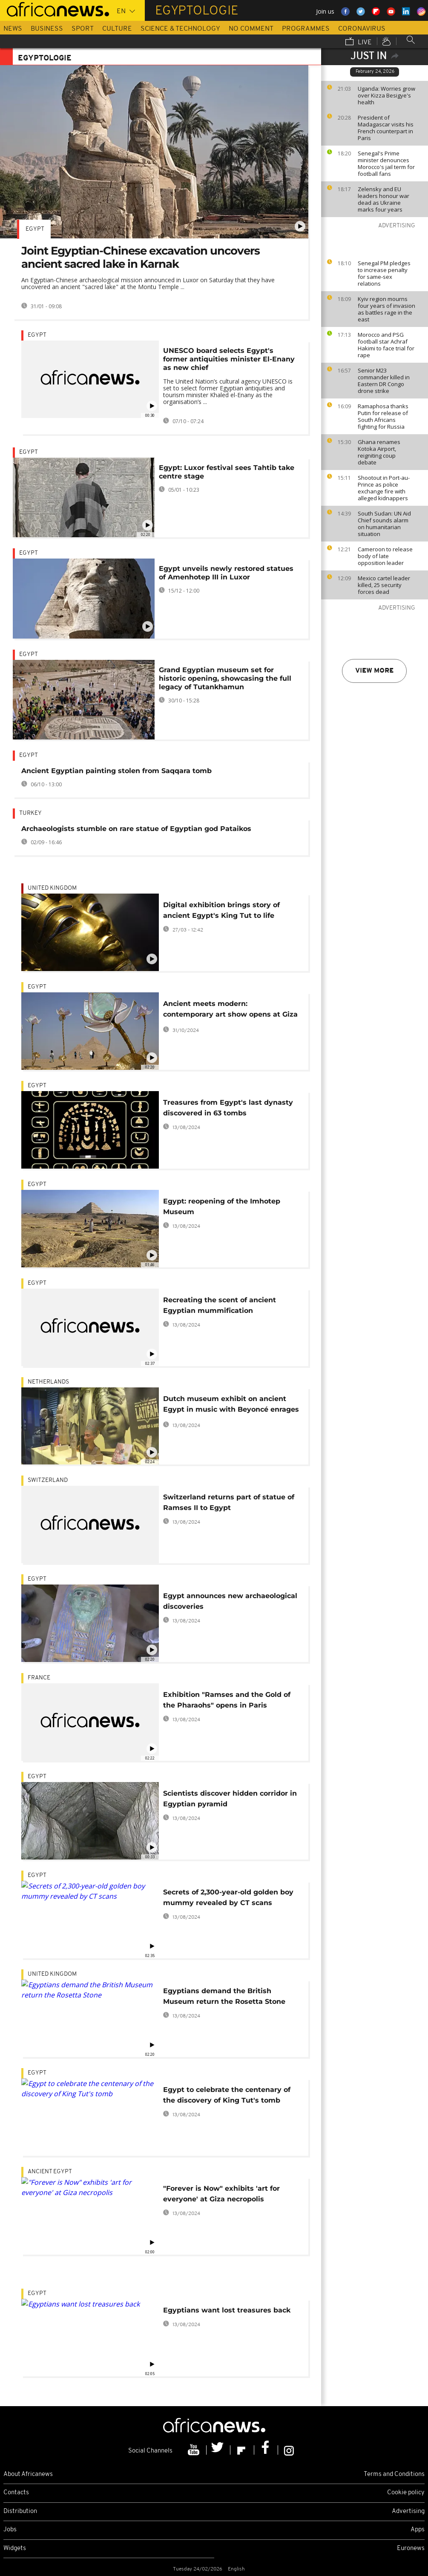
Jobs (10, 2530)
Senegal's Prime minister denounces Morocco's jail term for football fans (386, 163)
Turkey (30, 813)
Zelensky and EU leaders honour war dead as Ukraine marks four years (383, 199)
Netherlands (48, 1382)
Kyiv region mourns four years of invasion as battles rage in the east (386, 309)
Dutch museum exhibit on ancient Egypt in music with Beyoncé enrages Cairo (231, 1405)
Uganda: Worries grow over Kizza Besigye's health (386, 95)
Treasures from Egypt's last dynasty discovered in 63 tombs (228, 1107)
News (12, 29)
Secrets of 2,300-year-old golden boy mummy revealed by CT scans (228, 1897)
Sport (83, 29)
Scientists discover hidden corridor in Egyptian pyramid (230, 1798)
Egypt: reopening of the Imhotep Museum (221, 1206)
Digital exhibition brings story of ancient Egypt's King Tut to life (221, 910)
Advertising (408, 2511)
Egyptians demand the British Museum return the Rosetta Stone (224, 1996)
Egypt (35, 229)
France (39, 1678)
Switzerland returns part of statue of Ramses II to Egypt (228, 1502)
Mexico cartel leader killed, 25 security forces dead (384, 585)
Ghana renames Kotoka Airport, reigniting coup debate (379, 452)
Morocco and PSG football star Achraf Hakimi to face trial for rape (386, 344)
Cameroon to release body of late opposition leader (385, 556)
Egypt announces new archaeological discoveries (230, 1601)
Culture (117, 29)
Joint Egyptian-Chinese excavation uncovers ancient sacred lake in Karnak (140, 257)
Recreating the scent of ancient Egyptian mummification (219, 1305)
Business (47, 29)
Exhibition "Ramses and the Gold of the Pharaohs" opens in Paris (226, 1700)
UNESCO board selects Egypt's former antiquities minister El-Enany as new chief (229, 359)
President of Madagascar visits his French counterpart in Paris (386, 127)
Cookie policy (406, 2493)
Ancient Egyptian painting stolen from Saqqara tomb (116, 771)
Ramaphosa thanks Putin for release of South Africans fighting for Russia (383, 416)
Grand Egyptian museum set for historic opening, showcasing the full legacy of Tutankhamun (225, 678)
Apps (418, 2530)
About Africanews (28, 2474)
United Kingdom (52, 888)
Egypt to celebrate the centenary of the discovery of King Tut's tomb (226, 2095)
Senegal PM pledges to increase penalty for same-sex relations (384, 273)
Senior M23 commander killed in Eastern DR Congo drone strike (384, 380)
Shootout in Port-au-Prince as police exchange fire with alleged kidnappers (384, 487)
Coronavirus (361, 29)
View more (374, 671)
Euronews (411, 2548)
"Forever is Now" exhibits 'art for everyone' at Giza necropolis (221, 2193)
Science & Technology (180, 29)
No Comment (251, 29)
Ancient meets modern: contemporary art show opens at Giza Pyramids (230, 1010)
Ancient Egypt (50, 2172)
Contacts (16, 2493)
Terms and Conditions (394, 2474)
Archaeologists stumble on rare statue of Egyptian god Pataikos (136, 829)
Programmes (306, 29)
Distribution (20, 2511)
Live (358, 42)
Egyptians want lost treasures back (226, 2310)
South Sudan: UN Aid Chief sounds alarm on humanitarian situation (384, 523)
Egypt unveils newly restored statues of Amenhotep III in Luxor (226, 572)
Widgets (14, 2548)
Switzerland (48, 1480)
